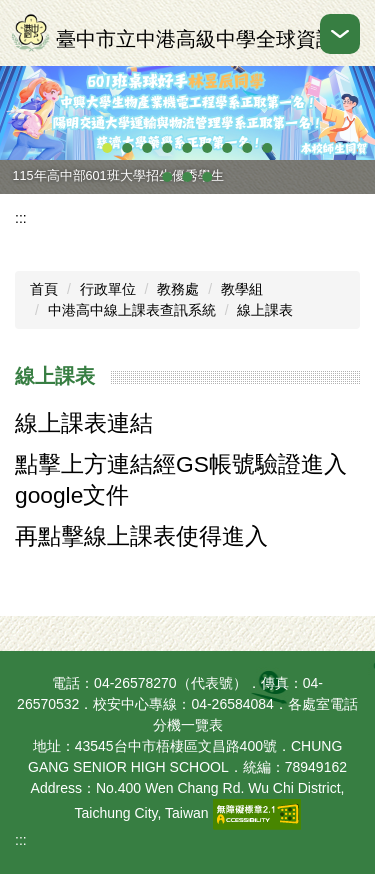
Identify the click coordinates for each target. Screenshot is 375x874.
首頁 (44, 289)
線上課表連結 (84, 423)
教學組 (242, 289)
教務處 (178, 289)
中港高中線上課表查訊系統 (132, 310)
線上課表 (265, 310)
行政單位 (108, 289)
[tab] (108, 148)
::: (21, 218)
